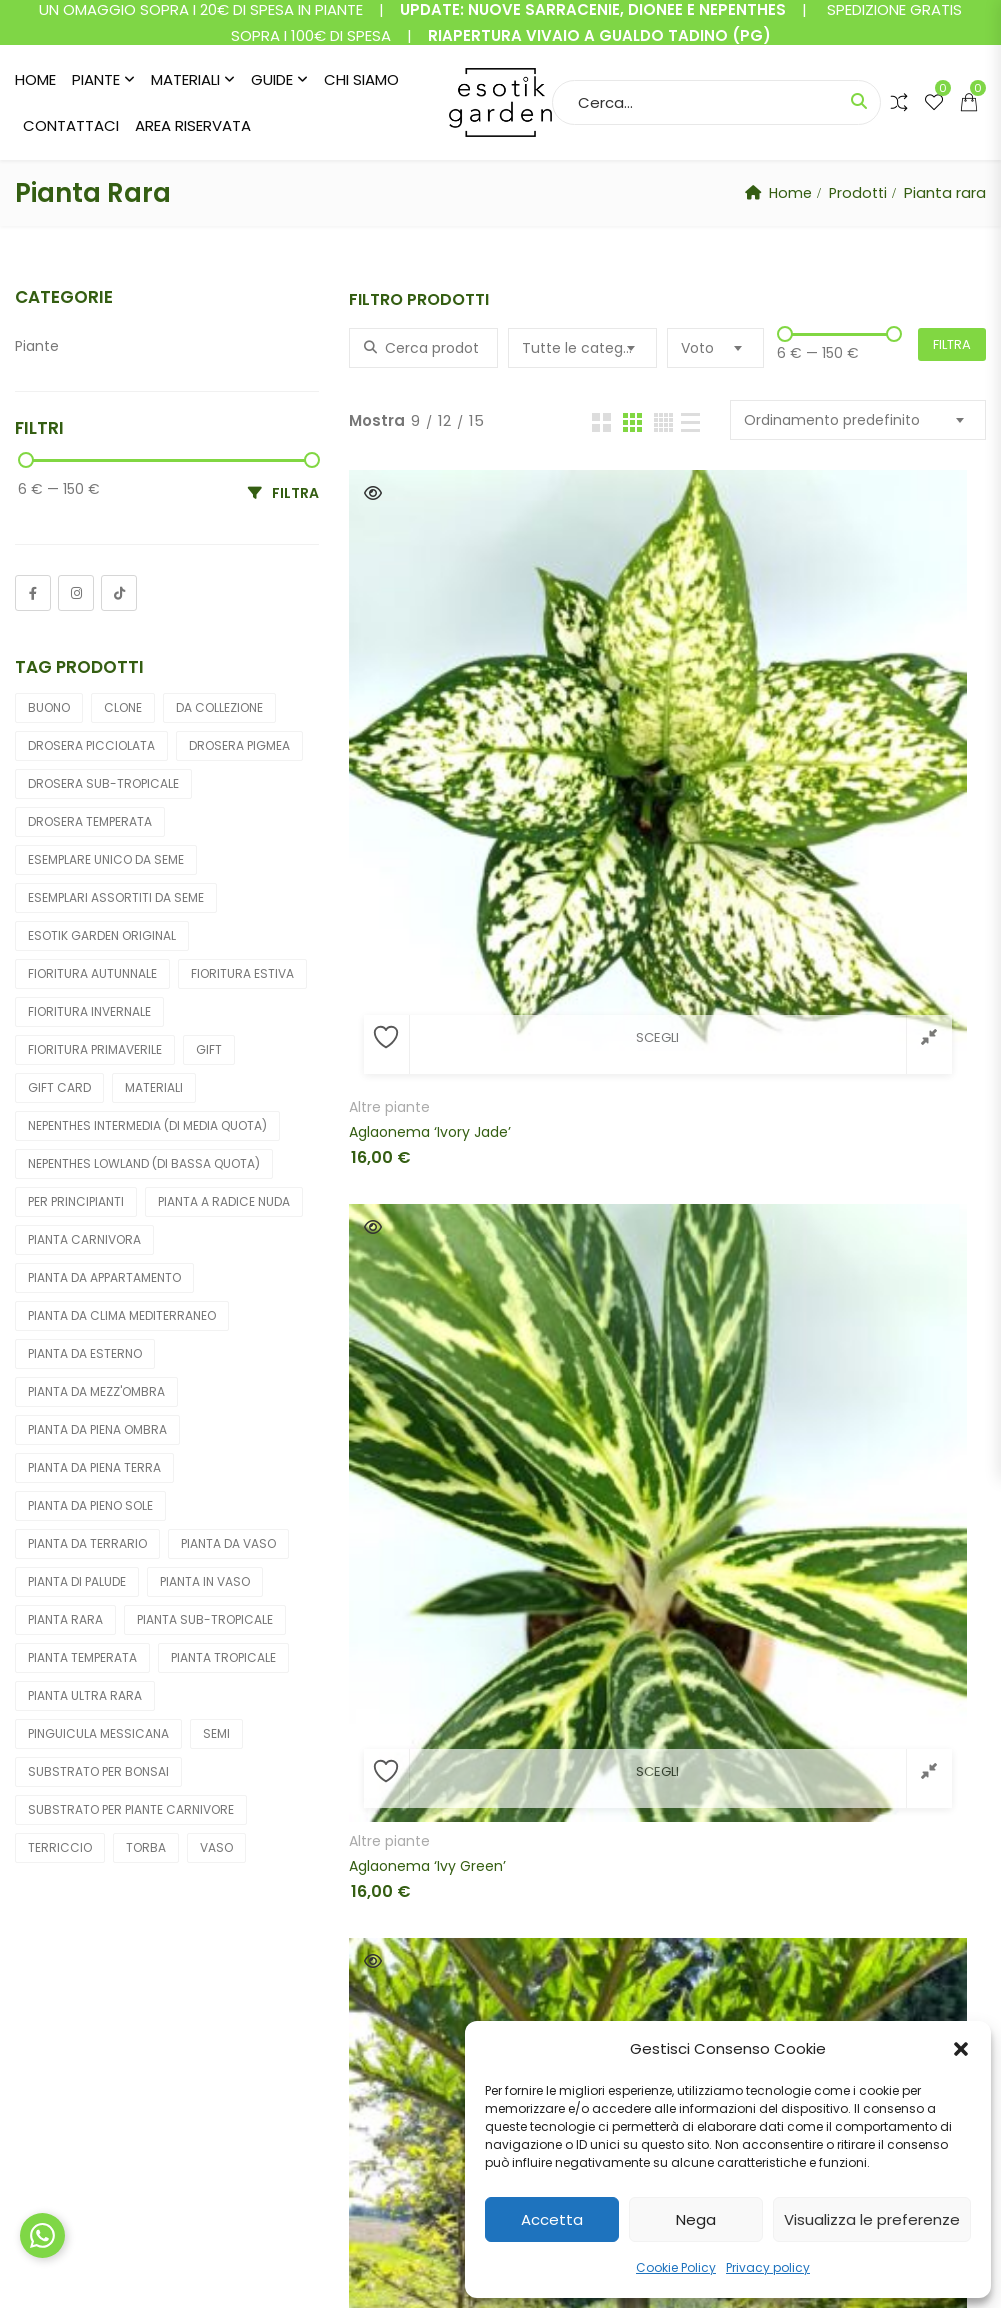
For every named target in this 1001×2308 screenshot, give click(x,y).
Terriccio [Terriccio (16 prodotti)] (60, 1847)
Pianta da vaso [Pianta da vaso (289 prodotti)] (228, 1543)
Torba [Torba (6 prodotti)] (146, 1847)
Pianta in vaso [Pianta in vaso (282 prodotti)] (205, 1581)
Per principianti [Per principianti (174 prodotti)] (76, 1201)
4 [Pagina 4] (711, 1789)
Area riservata (193, 125)
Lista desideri (328, 2075)
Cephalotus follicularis (858, 1331)
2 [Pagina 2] (612, 1789)
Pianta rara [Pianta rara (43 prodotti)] (65, 1619)
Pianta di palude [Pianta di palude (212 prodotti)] (77, 1581)
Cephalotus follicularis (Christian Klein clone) (666, 1695)
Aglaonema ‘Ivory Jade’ (430, 717)
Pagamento (325, 2110)
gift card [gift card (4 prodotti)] (59, 1087)
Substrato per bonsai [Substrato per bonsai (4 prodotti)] (98, 1771)
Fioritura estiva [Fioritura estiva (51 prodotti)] (242, 973)
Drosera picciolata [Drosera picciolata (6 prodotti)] (91, 745)
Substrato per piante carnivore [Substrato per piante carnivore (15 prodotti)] (131, 1809)
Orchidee (597, 1331)
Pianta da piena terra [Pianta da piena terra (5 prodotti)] (94, 1467)
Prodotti (856, 192)
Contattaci (71, 125)
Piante (96, 79)
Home (35, 79)
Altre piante (389, 692)
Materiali (185, 79)
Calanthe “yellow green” (648, 1356)
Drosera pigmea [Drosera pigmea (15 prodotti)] (239, 745)
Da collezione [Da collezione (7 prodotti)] (219, 707)
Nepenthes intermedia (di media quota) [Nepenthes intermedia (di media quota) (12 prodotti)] (147, 1125)
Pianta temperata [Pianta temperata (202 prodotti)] (82, 1657)
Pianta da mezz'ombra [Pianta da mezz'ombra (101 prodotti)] (96, 1391)
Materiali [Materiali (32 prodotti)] (154, 1087)
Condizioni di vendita (609, 2005)
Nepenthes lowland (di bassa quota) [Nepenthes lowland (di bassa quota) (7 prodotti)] (144, 1163)
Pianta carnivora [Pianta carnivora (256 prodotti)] (84, 1239)
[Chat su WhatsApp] (42, 2235)
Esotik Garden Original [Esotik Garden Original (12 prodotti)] (102, 935)
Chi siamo (361, 79)
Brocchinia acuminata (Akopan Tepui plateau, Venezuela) (666, 1037)
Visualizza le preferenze (872, 2219)
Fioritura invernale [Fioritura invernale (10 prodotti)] (89, 1011)
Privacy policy (768, 2267)
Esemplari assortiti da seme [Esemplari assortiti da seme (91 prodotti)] (116, 897)
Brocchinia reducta (415, 1356)
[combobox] (582, 348)
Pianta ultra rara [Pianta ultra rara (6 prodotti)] (85, 1695)
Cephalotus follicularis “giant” (450, 1695)
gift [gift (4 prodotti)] (209, 1049)
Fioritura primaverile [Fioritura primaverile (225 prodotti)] (95, 1049)
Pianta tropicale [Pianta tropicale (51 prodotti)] (223, 1657)
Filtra (952, 344)
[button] (961, 2049)
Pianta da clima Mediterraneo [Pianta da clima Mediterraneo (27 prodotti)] (122, 1315)
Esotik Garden (198, 2269)
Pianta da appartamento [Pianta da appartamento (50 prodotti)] (104, 1277)
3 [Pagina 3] (661, 1789)
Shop (299, 2040)
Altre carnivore (616, 1012)
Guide (272, 79)
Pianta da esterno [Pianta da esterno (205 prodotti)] (85, 1353)
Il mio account (331, 2005)
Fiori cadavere (830, 692)
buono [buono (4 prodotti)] (49, 707)
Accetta (552, 2219)
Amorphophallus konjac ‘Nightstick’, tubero (882, 717)
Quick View (373, 493)
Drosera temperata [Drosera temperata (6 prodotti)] (90, 821)
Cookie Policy (676, 2267)
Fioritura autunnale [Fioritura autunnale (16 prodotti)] (92, 973)
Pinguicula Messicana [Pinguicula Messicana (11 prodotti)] (98, 1733)
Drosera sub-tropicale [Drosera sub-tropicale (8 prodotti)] (103, 783)
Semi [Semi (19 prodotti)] (216, 1733)
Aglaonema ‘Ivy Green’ (643, 717)
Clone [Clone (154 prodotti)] (123, 707)
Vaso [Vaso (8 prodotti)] (216, 1847)
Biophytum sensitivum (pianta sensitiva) (450, 1037)
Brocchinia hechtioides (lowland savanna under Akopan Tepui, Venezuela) (882, 1037)
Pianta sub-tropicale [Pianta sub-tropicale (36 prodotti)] (205, 1619)
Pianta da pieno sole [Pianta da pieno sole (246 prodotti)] (90, 1505)
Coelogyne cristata (848, 1695)
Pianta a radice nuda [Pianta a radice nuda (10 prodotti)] (224, 1201)
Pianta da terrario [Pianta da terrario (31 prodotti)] (87, 1543)
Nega (696, 2219)
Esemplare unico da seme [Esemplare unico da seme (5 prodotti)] (106, 859)
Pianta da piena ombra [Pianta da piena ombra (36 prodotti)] (97, 1429)
